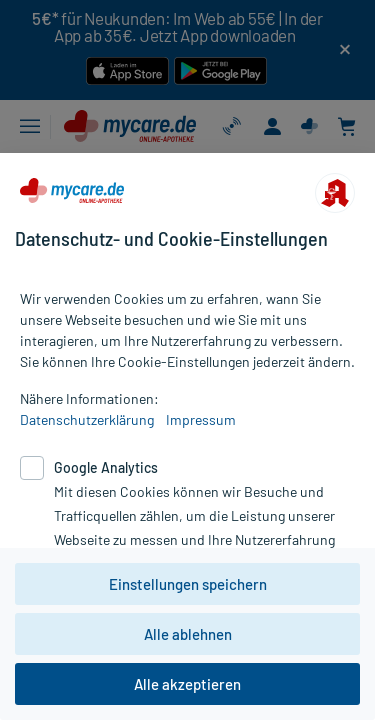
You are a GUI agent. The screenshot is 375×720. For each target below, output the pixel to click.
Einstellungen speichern (188, 584)
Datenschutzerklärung (87, 419)
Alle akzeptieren (187, 684)
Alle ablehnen (188, 634)
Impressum (201, 419)
